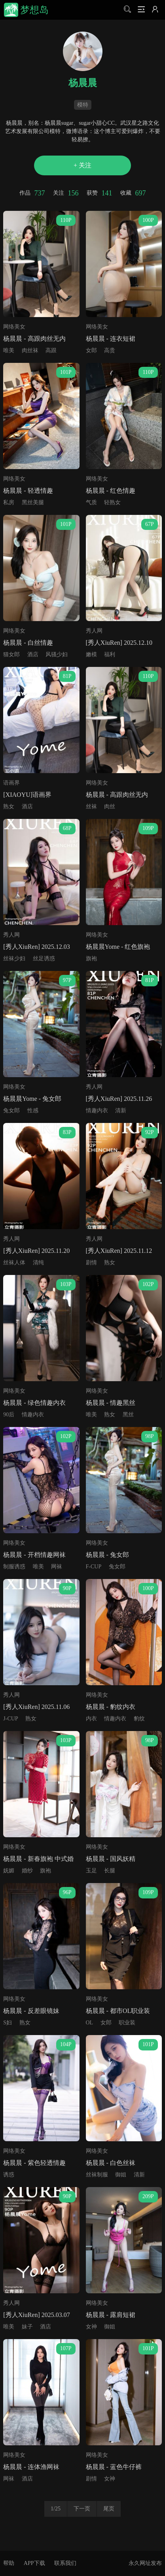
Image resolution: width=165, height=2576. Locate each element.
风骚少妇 (57, 654)
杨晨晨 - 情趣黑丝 (110, 1402)
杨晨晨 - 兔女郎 (107, 1554)
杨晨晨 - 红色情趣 (110, 490)
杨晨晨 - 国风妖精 (110, 1858)
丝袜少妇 (14, 958)
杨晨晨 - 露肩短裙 (110, 2314)
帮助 (8, 2563)
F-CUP (94, 1567)
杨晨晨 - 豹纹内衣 (110, 1706)
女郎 (91, 350)
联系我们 (65, 2563)
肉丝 (109, 806)
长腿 (109, 1871)
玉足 (91, 1871)
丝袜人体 (14, 1262)
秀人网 (94, 631)
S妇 (7, 2023)
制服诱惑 (14, 1567)
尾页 (108, 2509)
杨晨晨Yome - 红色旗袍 (118, 946)
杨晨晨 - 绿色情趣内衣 (34, 1402)
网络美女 (14, 327)
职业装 (127, 2023)
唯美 (8, 350)
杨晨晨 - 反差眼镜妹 (31, 2010)
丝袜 (91, 806)
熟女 (8, 806)
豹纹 (139, 1719)
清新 (120, 1110)
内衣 (91, 1719)
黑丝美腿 (33, 502)
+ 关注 (82, 165)
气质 (91, 502)
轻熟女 (112, 502)
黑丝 (128, 1415)
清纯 (38, 1262)
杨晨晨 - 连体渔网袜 (31, 2466)
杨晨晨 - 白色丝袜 (110, 2162)
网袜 (56, 1567)
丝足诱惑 (44, 958)
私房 (8, 502)
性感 (32, 1110)
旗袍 (91, 958)
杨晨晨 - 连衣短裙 (110, 338)
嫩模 (91, 654)
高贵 (109, 350)
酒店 (32, 654)
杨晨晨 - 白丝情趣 (28, 642)
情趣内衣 (97, 1110)
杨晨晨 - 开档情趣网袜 (34, 1554)
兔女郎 (11, 1110)
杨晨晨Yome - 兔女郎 (32, 1098)
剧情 (91, 1262)
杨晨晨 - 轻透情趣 (28, 490)
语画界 (11, 783)
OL (89, 2023)
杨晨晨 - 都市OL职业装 (118, 2010)
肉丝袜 (30, 350)
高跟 (51, 350)
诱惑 (8, 2175)
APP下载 (34, 2563)
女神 (91, 2327)
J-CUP (10, 1719)
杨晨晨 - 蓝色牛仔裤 (114, 2466)
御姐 (120, 2175)
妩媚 (8, 1871)
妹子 (27, 2327)
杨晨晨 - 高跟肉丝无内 (34, 338)
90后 (8, 1415)
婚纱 (27, 1871)
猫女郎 (11, 654)
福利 (109, 654)
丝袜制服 (97, 2175)
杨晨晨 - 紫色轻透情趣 (34, 2162)
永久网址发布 (145, 2563)
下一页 (82, 2509)
